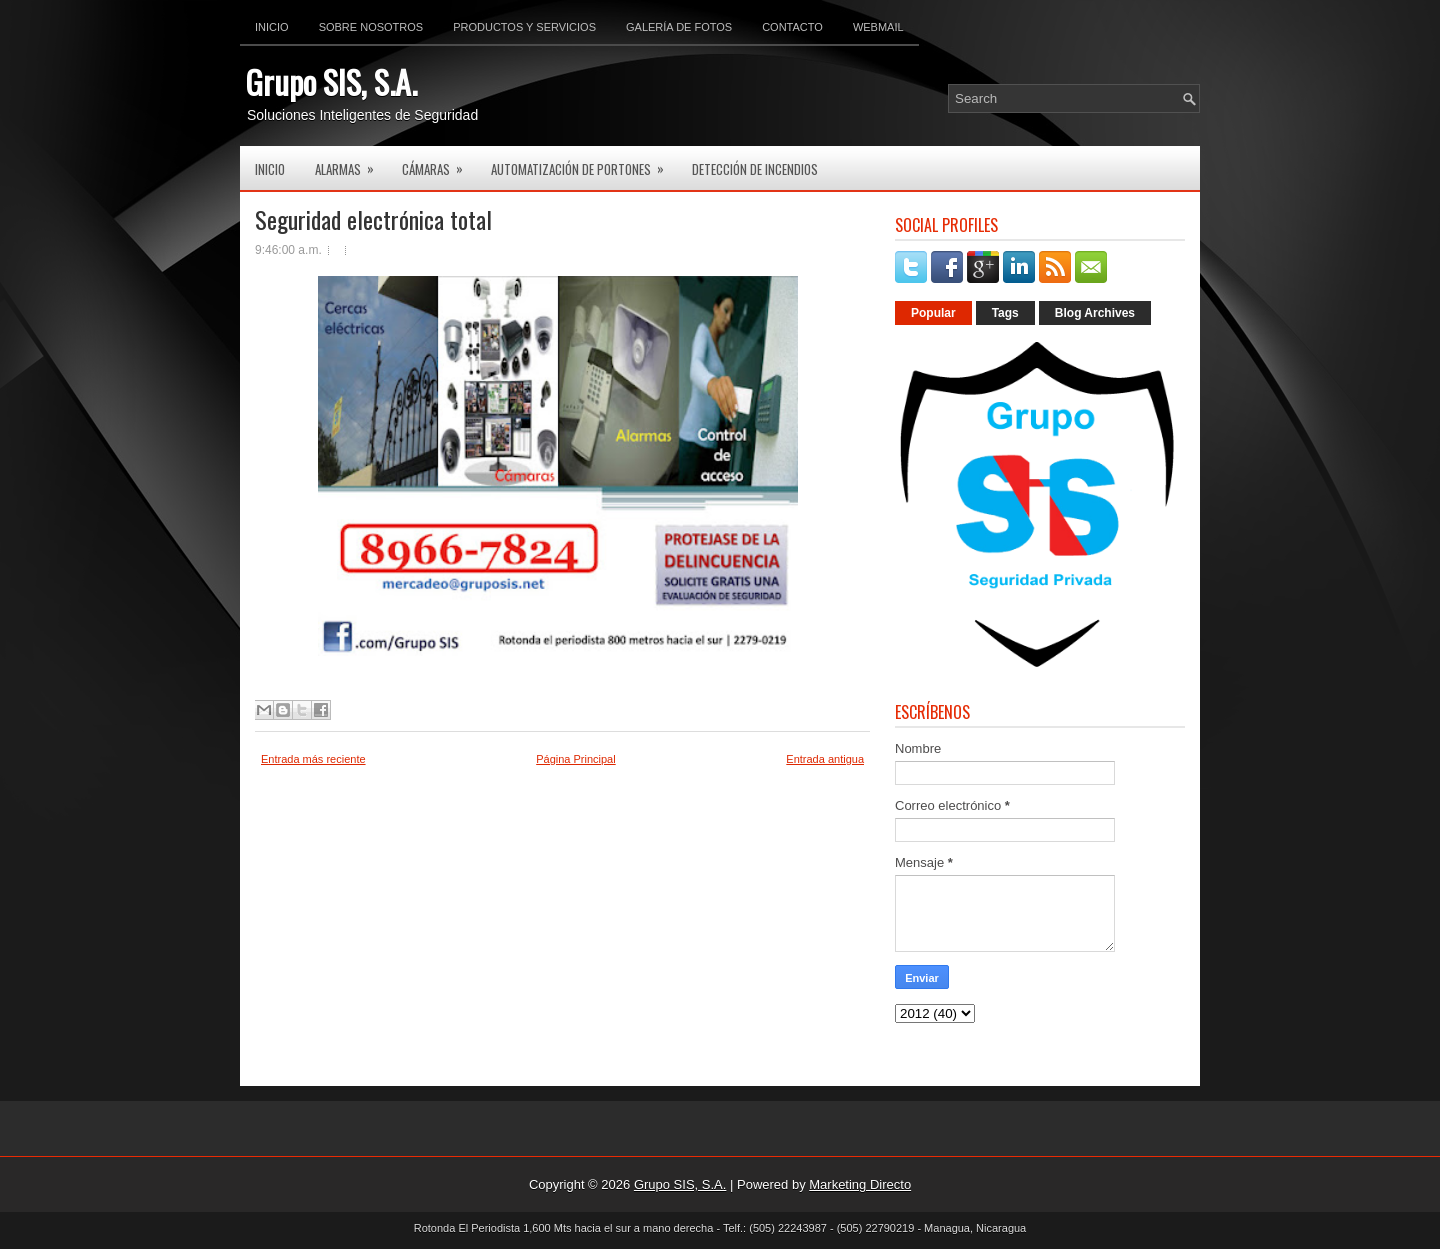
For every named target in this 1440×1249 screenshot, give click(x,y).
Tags (1005, 313)
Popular (933, 313)
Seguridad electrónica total (373, 219)
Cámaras (439, 162)
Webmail (878, 27)
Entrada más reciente (313, 759)
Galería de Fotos (679, 27)
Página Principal (576, 759)
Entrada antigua (825, 759)
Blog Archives (1095, 313)
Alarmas (351, 162)
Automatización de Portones (584, 162)
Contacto (792, 27)
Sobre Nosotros (371, 27)
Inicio (272, 27)
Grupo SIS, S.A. (331, 81)
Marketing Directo (860, 1184)
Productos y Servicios (524, 27)
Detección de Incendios (755, 169)
